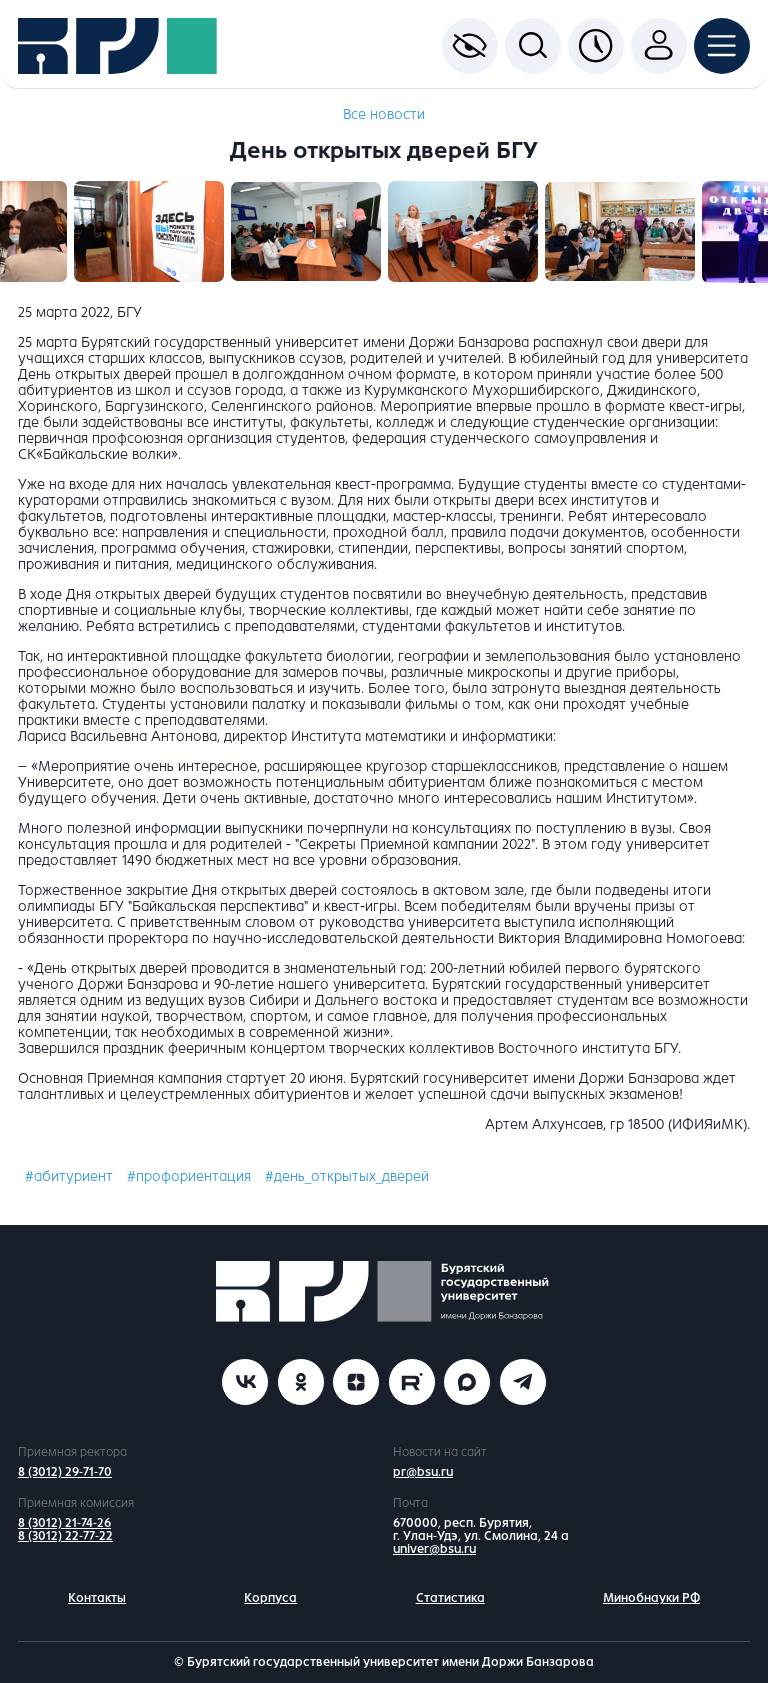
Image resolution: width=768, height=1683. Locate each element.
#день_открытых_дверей (347, 1176)
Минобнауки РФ (651, 1598)
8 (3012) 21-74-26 (64, 1523)
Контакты (97, 1598)
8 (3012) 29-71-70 (65, 1472)
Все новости (384, 114)
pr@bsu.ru (423, 1472)
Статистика (450, 1598)
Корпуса (270, 1598)
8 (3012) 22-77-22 (65, 1536)
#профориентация (189, 1176)
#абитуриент (69, 1176)
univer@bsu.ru (434, 1549)
